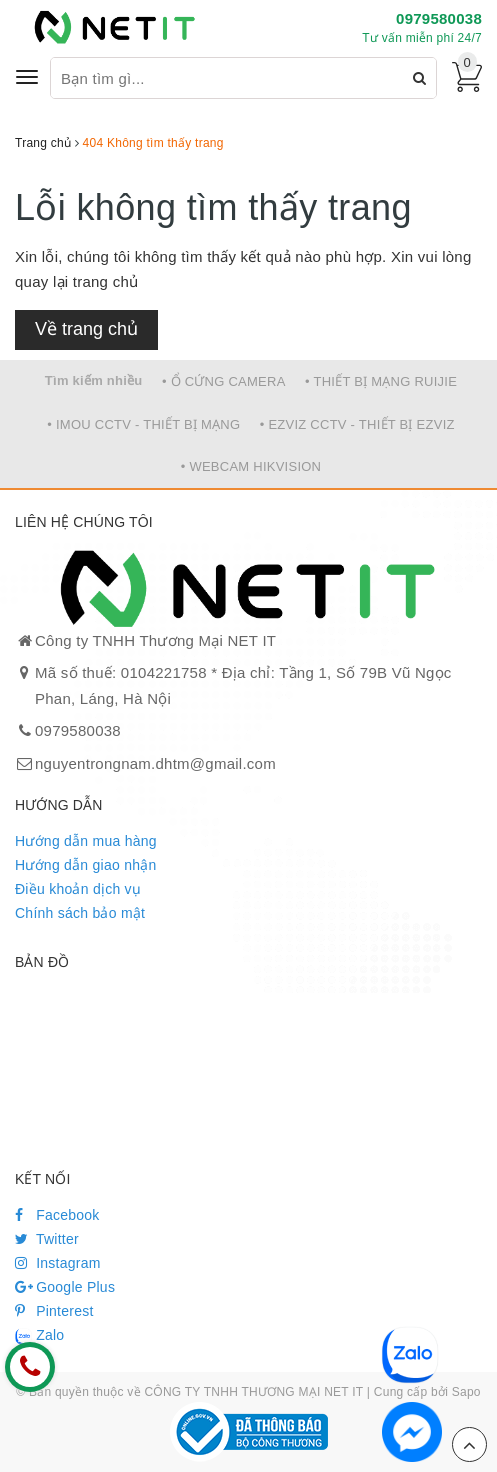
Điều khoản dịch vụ (78, 889)
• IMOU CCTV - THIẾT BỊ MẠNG (143, 424)
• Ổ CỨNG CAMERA (224, 381)
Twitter (47, 1239)
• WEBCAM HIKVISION (251, 466)
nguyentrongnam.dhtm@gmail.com (155, 763)
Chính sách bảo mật (80, 913)
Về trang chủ (86, 329)
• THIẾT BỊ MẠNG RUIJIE (381, 381)
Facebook (57, 1215)
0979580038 (439, 18)
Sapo (466, 1392)
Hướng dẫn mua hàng (86, 841)
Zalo (39, 1336)
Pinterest (54, 1311)
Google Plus (65, 1287)
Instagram (58, 1263)
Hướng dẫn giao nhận (86, 865)
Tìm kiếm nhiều (94, 380)
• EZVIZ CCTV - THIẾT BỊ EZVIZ (357, 424)
